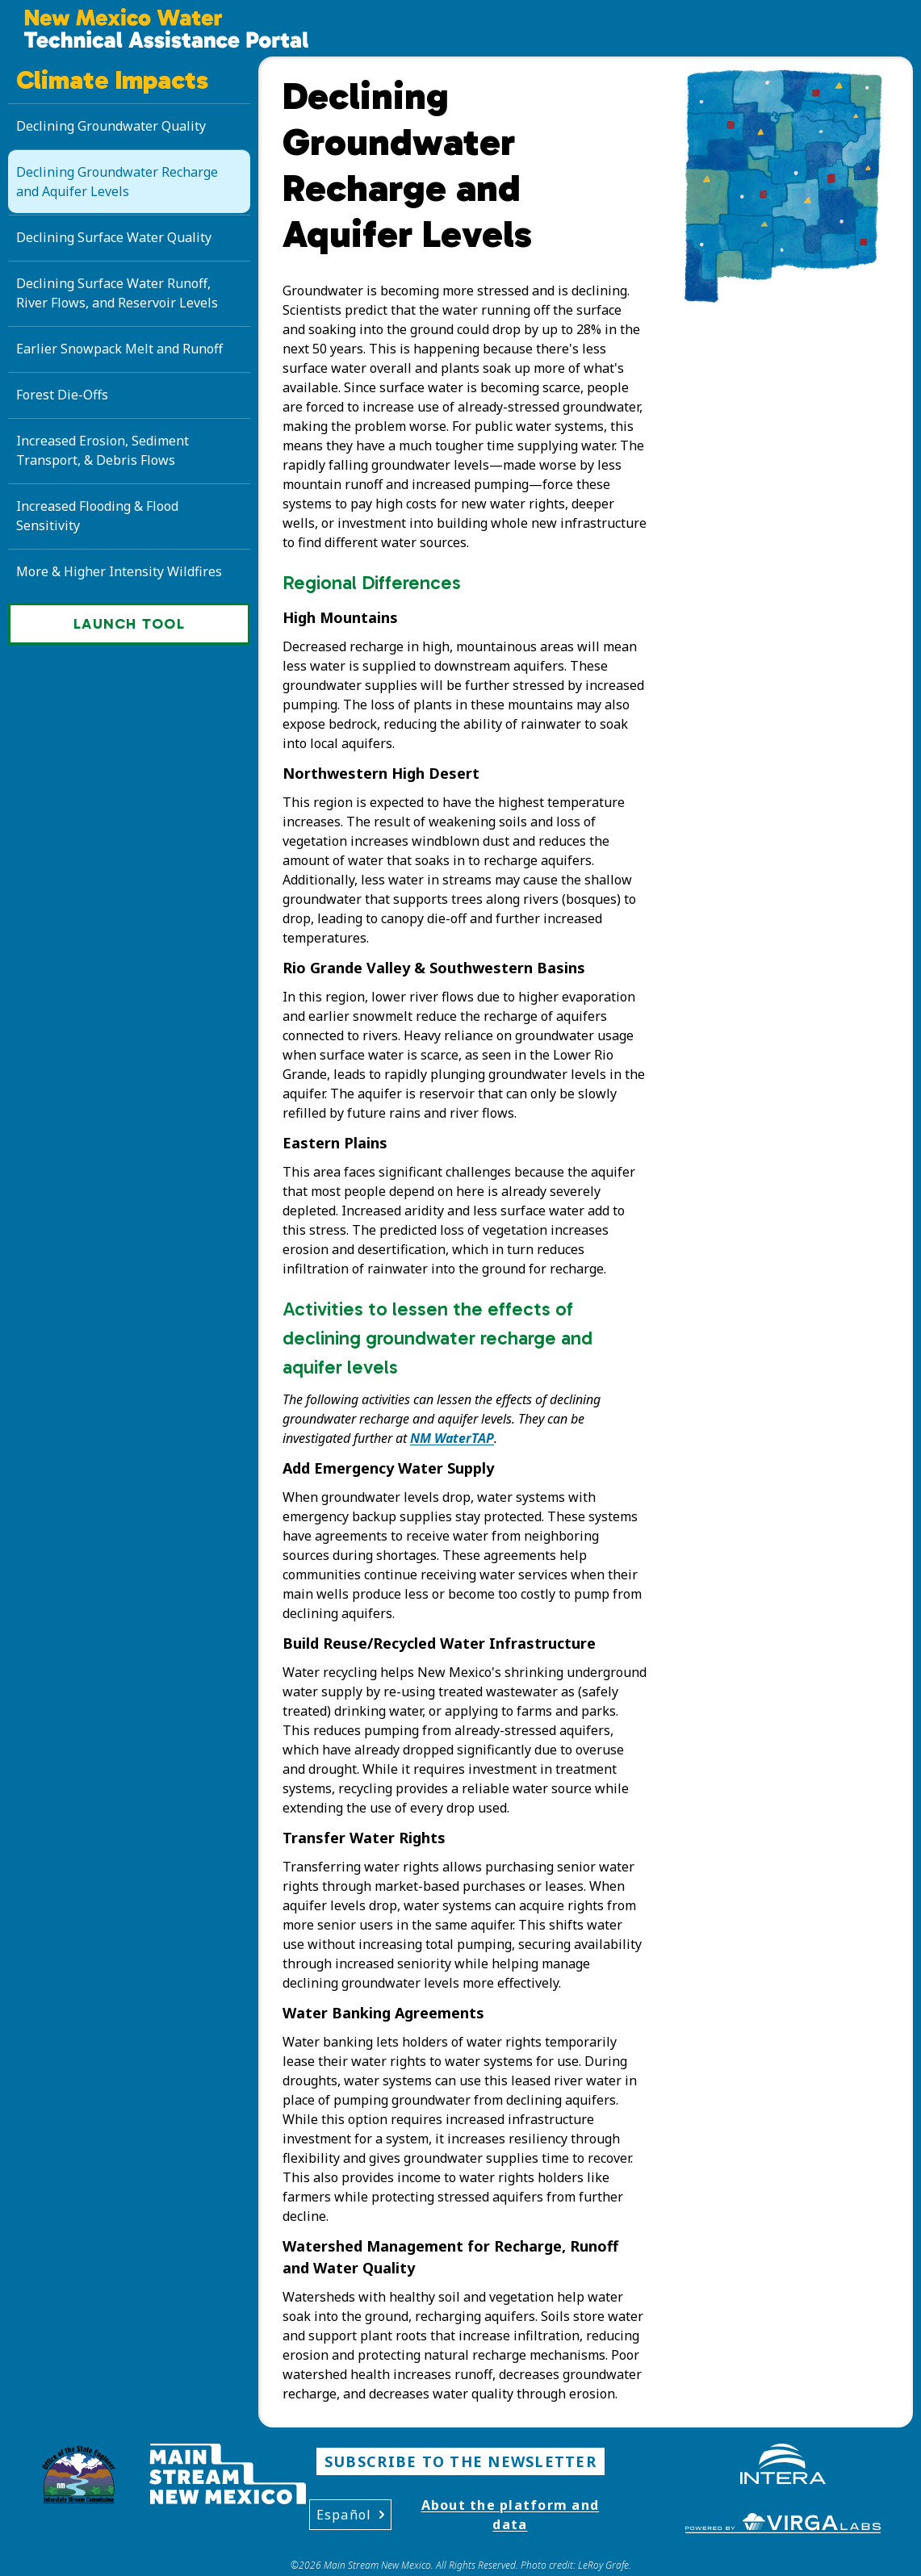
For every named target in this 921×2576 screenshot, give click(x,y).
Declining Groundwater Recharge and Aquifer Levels (117, 181)
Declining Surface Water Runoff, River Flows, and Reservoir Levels (117, 293)
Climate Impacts (112, 80)
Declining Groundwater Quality (111, 126)
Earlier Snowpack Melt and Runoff (119, 349)
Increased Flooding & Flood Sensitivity (97, 515)
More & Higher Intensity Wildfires (119, 571)
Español (350, 2515)
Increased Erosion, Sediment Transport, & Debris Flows (102, 450)
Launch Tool (129, 624)
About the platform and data (510, 2514)
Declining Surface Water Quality (113, 237)
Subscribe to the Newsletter (460, 2461)
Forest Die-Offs (62, 395)
